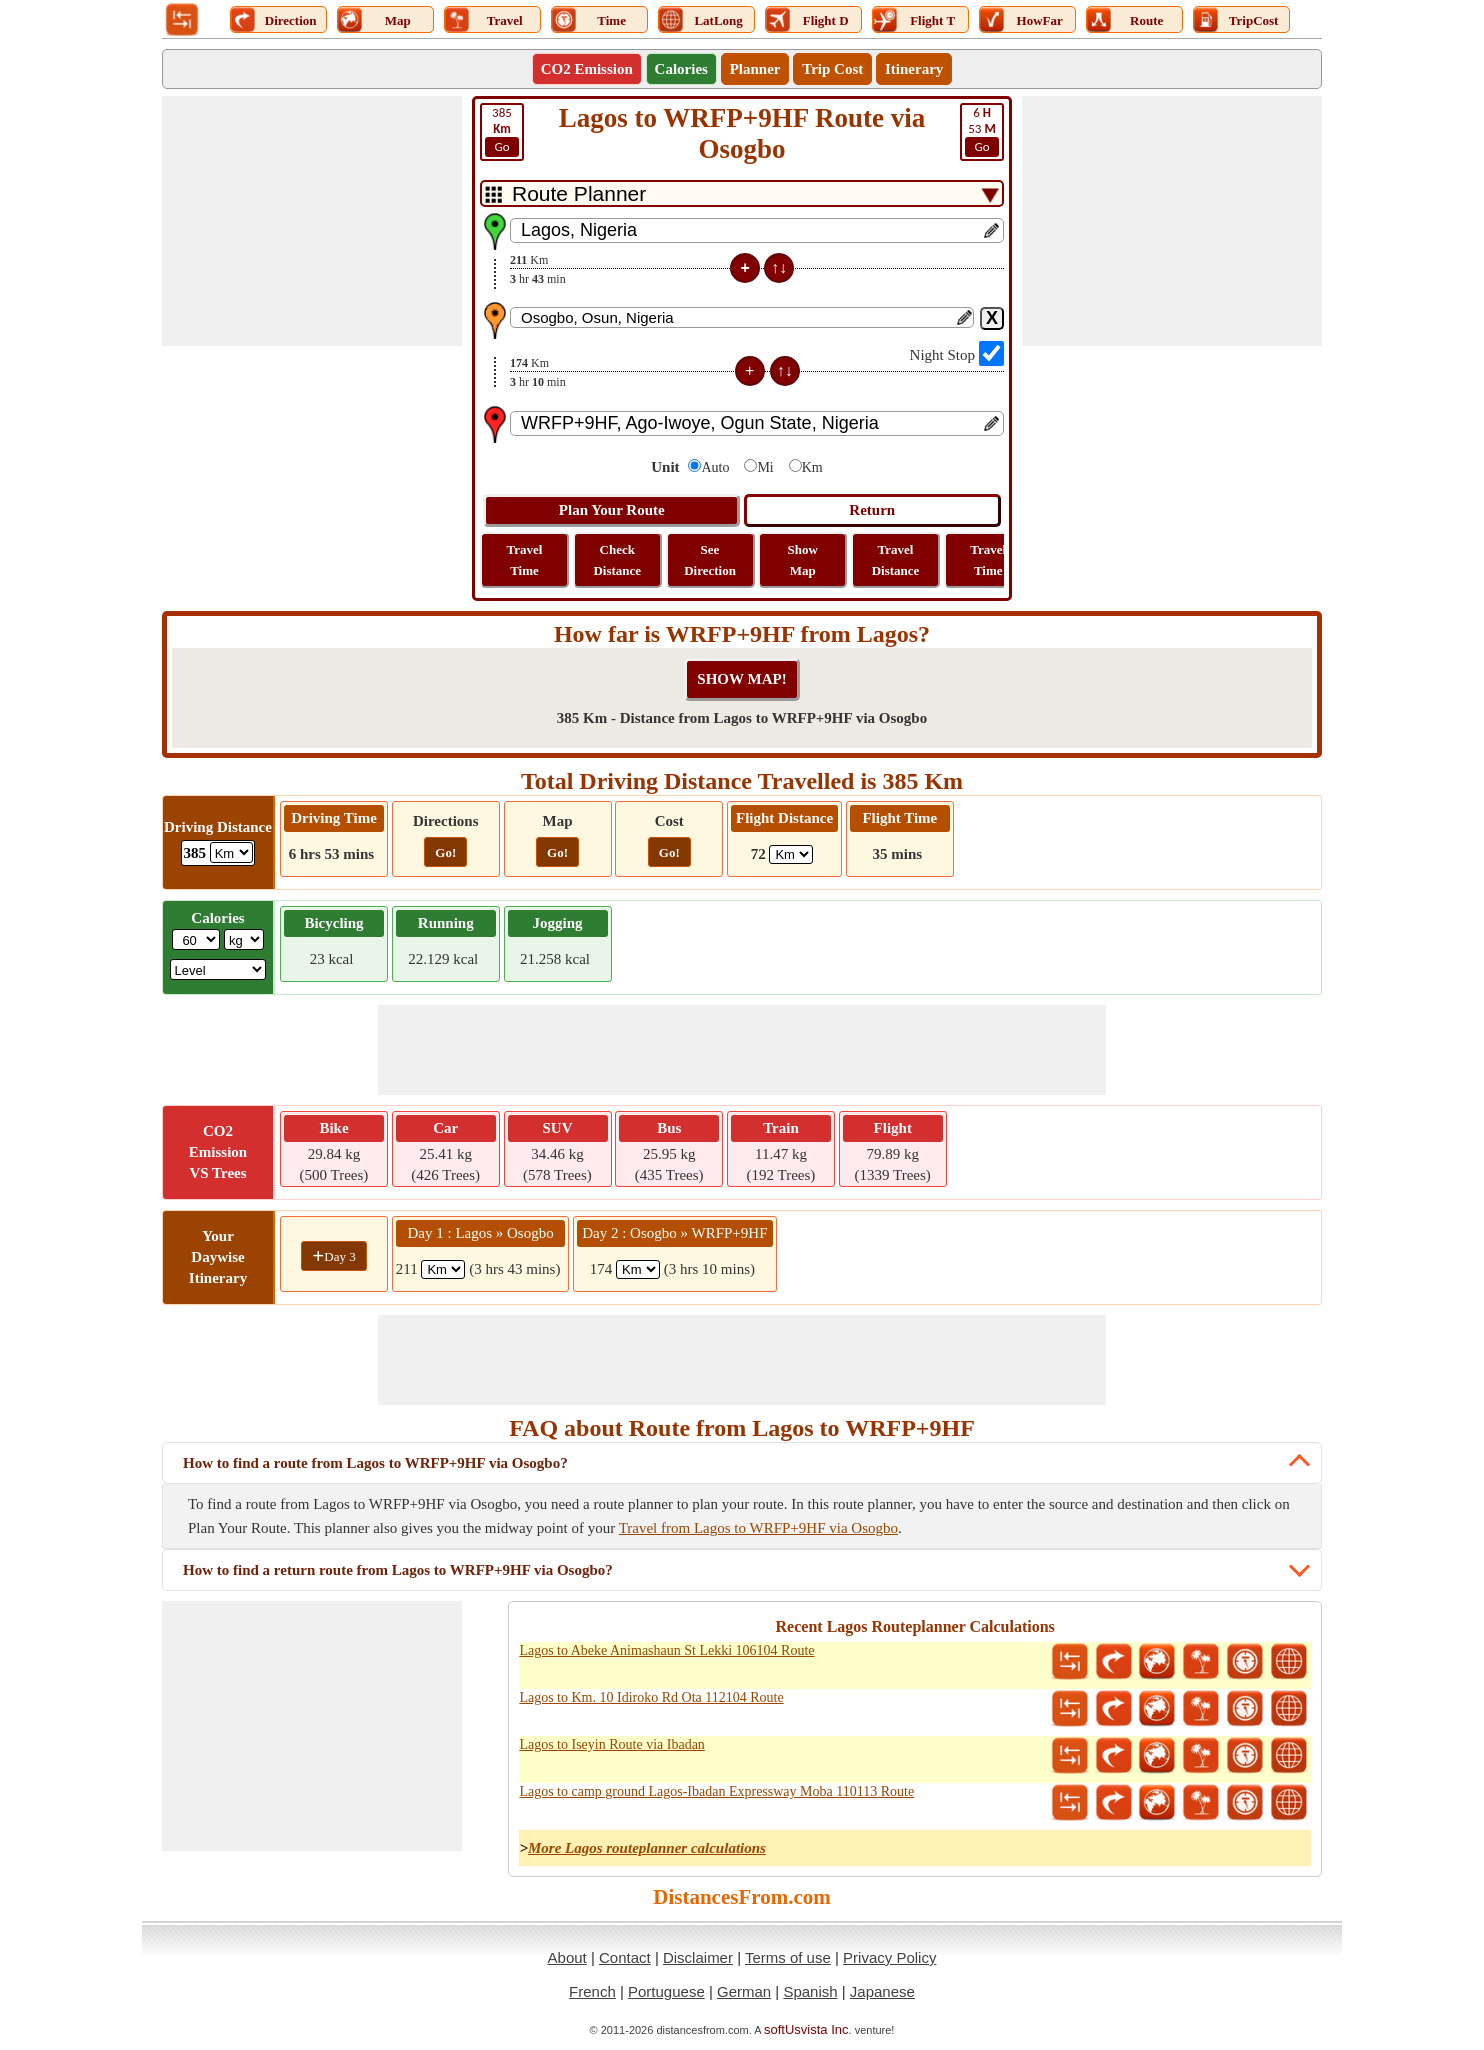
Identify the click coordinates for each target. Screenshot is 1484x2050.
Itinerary (914, 69)
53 (982, 131)
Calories (681, 69)
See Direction (710, 560)
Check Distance (617, 560)
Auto (715, 467)
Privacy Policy (889, 1957)
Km (812, 467)
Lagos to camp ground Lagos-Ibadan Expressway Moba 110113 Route (716, 1791)
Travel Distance (896, 560)
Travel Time (525, 560)
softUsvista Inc (806, 2029)
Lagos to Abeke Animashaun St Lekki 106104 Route (666, 1650)
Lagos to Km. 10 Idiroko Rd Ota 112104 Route (651, 1697)
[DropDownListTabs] (742, 193)
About (567, 1957)
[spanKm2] (638, 1269)
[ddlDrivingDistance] (231, 852)
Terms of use (788, 1957)
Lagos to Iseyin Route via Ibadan (611, 1744)
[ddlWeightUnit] (244, 939)
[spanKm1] (443, 1269)
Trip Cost (832, 69)
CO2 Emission (587, 69)
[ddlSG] (218, 969)
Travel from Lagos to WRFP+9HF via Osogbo (758, 1528)
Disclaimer (698, 1957)
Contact (625, 1957)
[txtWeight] (196, 939)
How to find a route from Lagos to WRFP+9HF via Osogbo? (375, 1463)
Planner (755, 69)
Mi (765, 467)
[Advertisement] (312, 221)
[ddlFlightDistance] (791, 854)
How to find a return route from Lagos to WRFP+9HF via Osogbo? (398, 1570)
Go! (445, 852)
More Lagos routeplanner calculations (647, 1848)
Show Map (803, 560)
